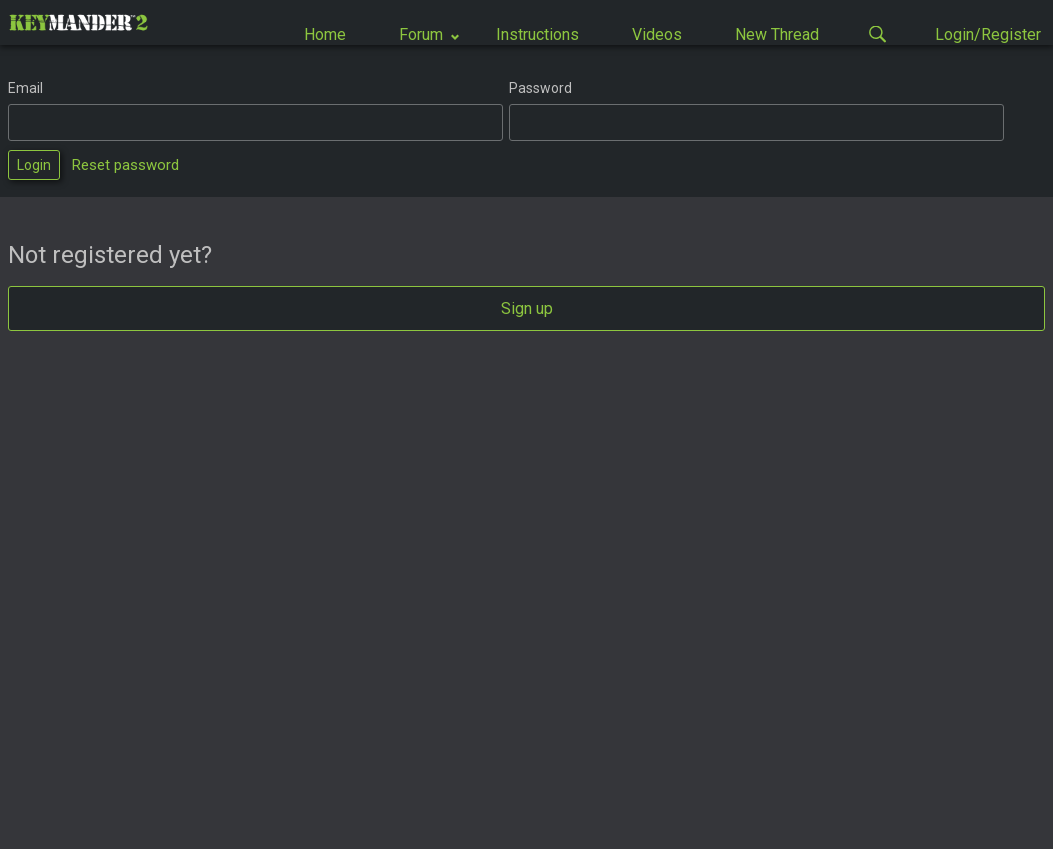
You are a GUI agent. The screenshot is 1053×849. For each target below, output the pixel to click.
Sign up (527, 308)
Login (34, 165)
